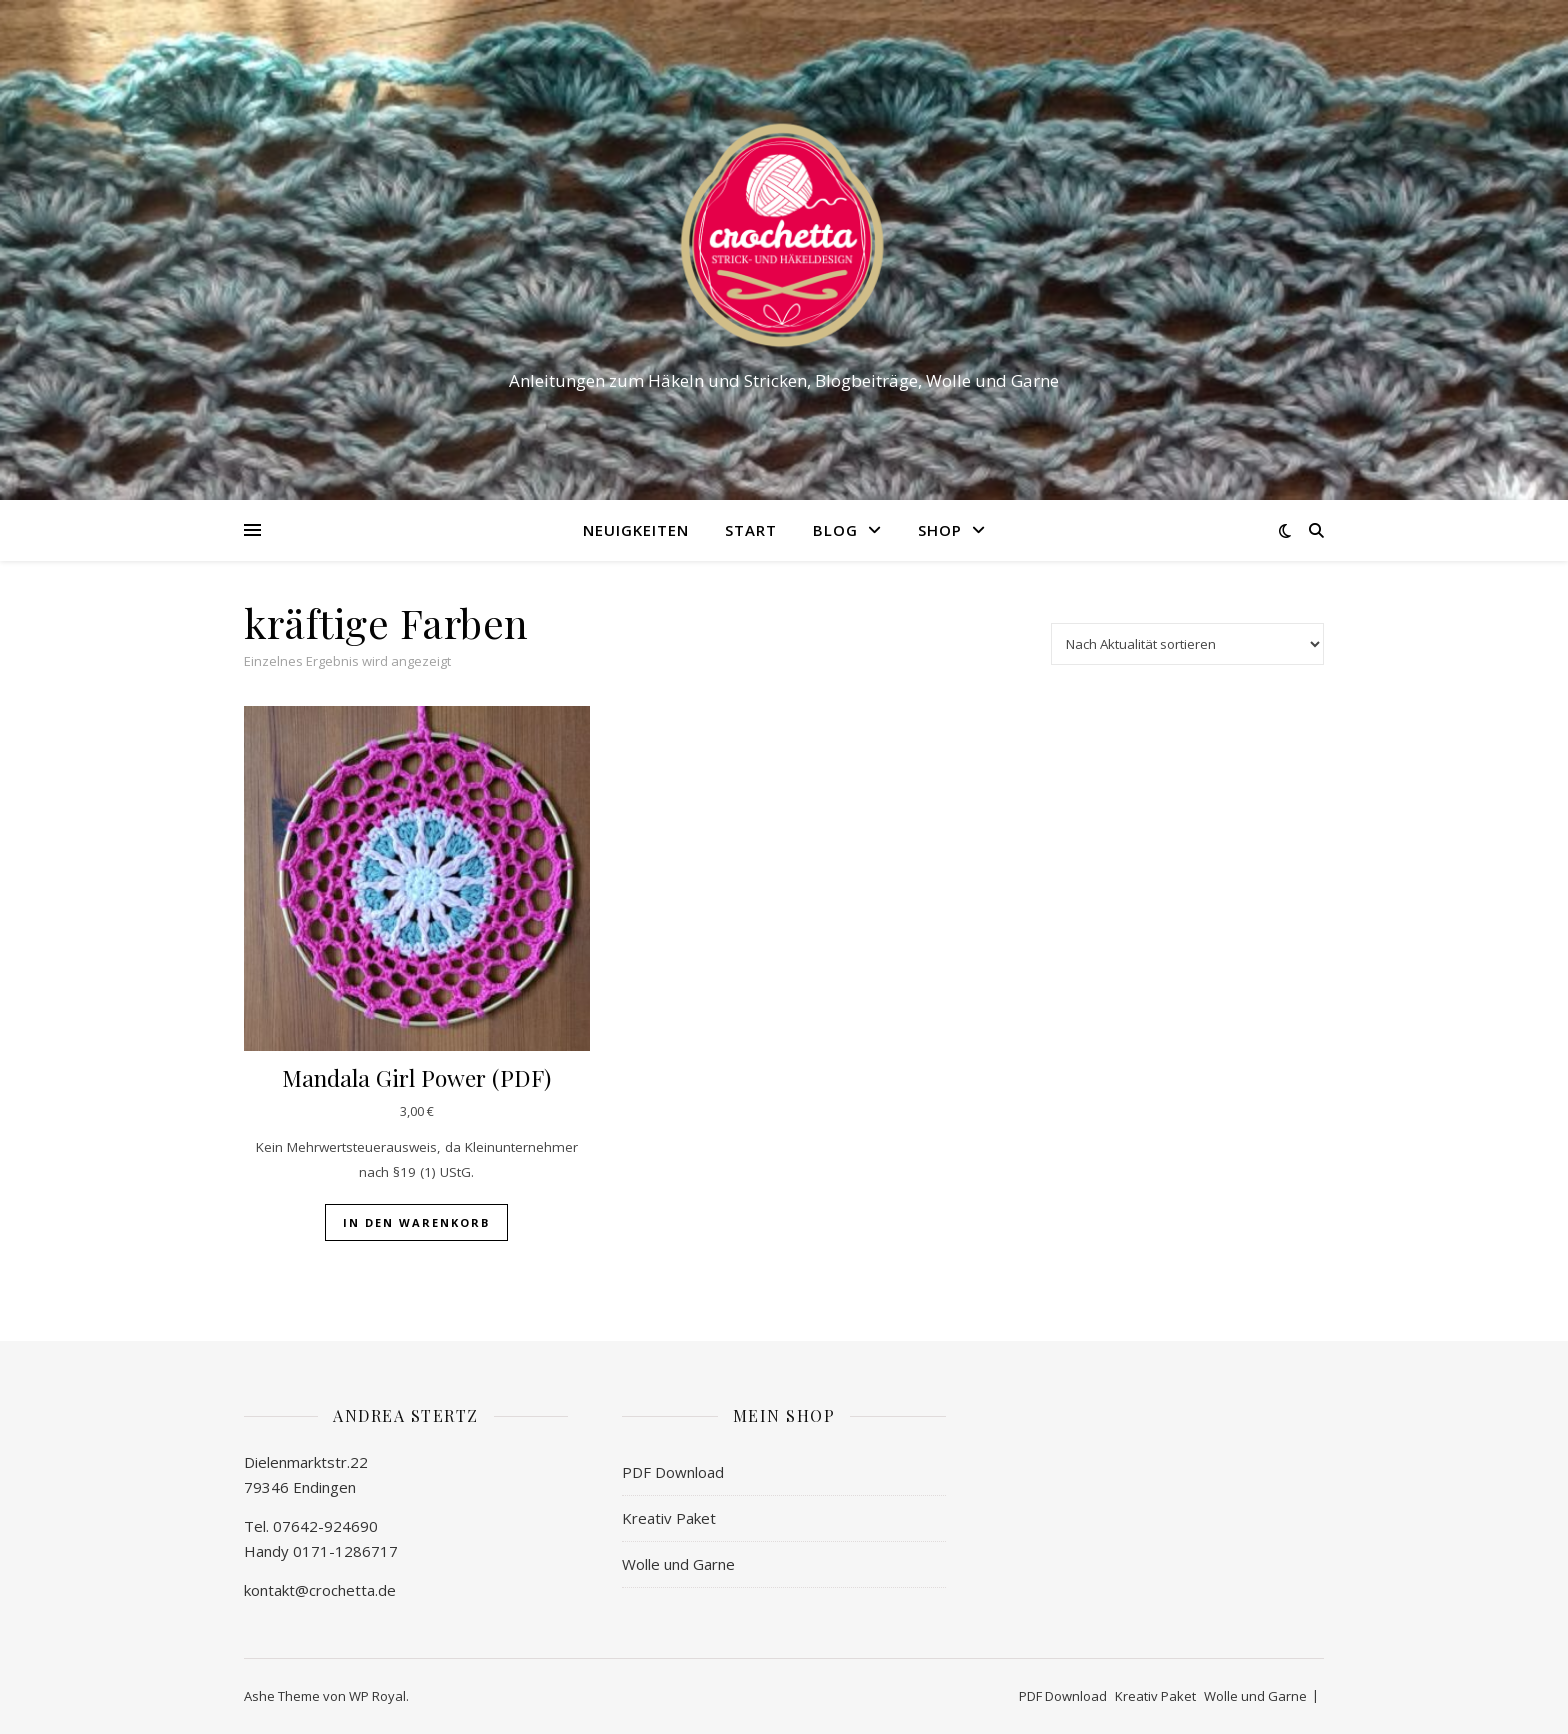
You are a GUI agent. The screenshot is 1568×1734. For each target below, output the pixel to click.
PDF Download (673, 1472)
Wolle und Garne (678, 1564)
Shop (940, 530)
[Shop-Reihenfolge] (1187, 644)
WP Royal (377, 1696)
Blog (835, 530)
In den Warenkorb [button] (416, 1222)
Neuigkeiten (636, 530)
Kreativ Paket (669, 1518)
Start (751, 530)
